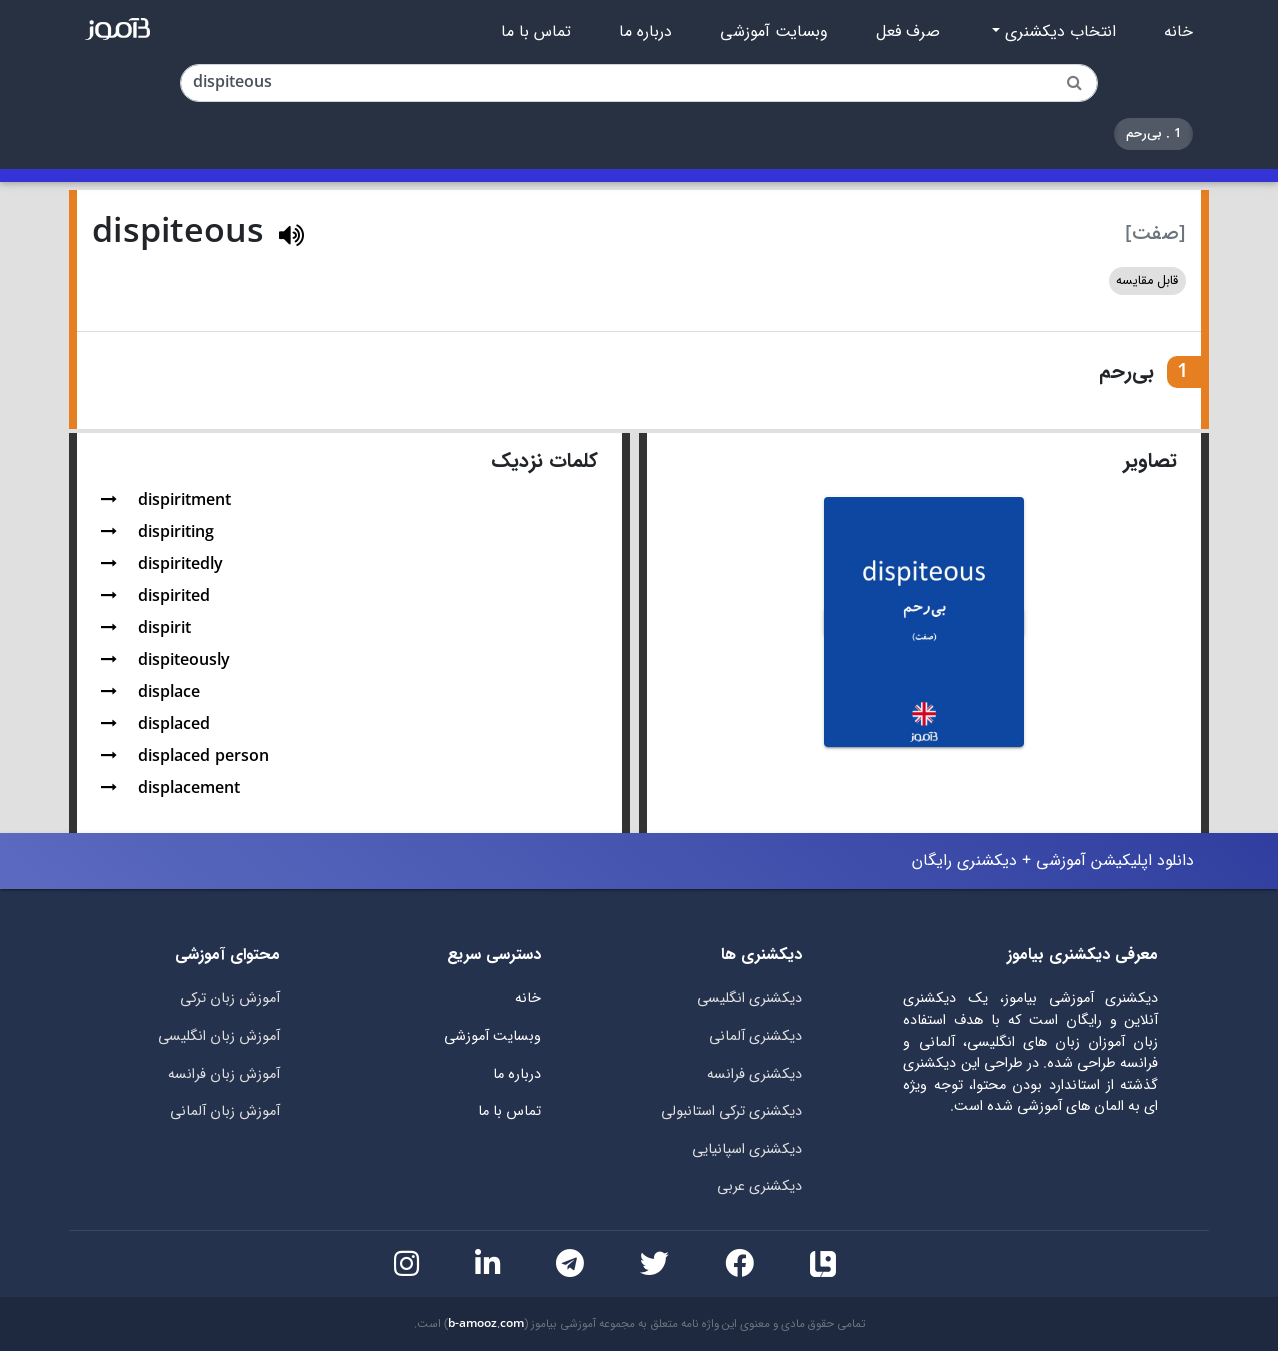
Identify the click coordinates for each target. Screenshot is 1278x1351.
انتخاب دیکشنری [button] (1058, 32)
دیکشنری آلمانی (755, 1036)
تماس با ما (536, 32)
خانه (1178, 32)
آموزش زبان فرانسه (224, 1074)
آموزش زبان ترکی (230, 998)
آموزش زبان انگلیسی (219, 1036)
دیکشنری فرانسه (754, 1074)
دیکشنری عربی (759, 1186)
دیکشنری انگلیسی (749, 998)
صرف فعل (908, 32)
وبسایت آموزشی (774, 32)
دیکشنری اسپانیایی (747, 1149)
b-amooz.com (486, 1324)
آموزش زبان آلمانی (225, 1111)
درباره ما (645, 32)
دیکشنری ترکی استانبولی (731, 1111)
